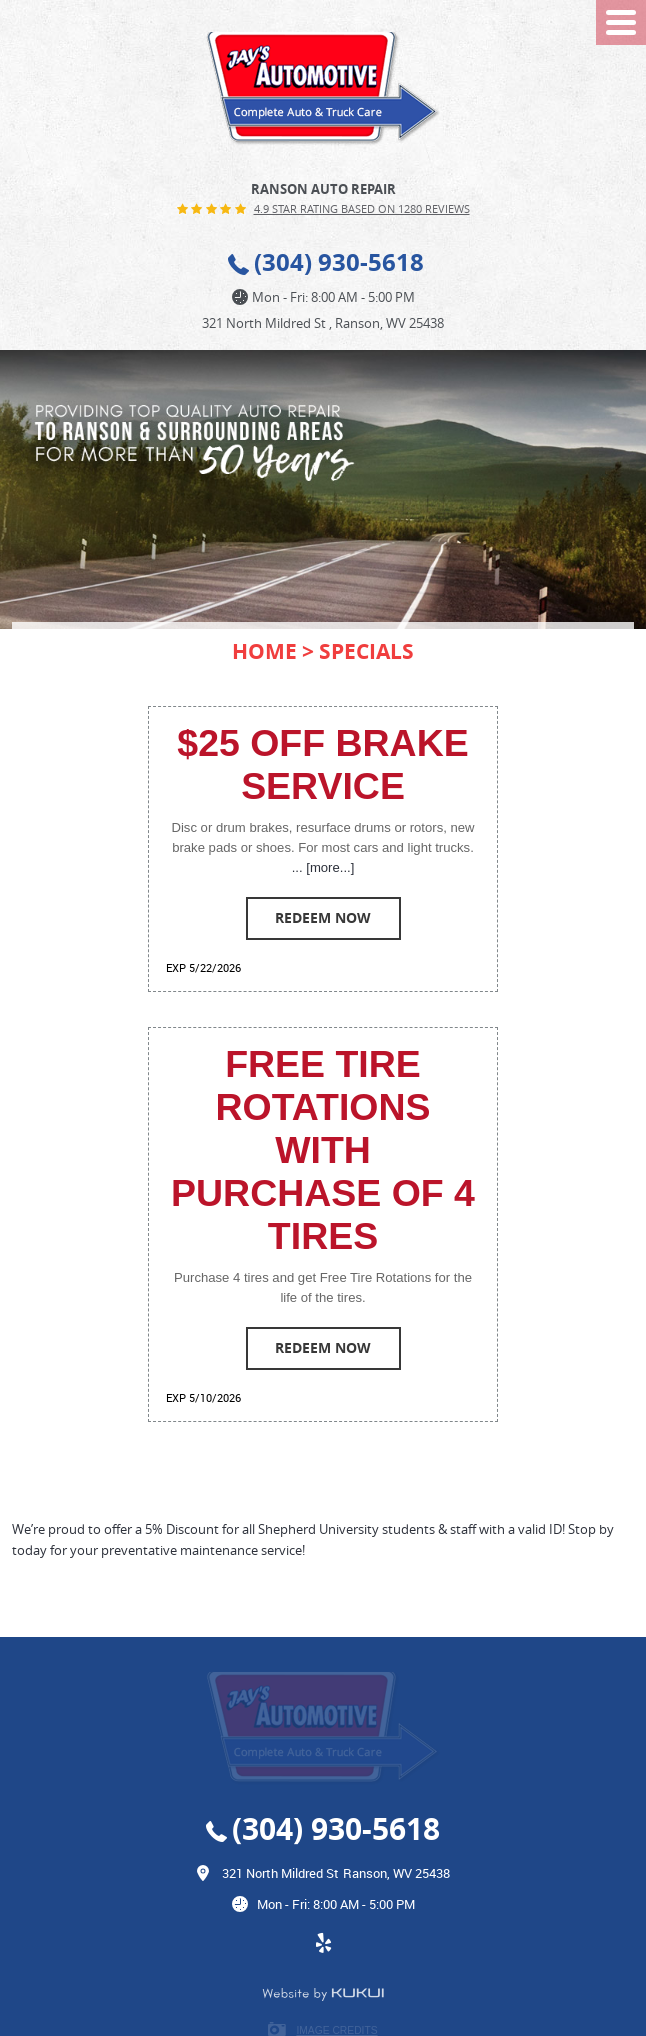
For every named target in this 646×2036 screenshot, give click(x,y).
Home (264, 651)
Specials (366, 651)
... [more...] (323, 867)
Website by (323, 1994)
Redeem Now (323, 917)
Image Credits (336, 2030)
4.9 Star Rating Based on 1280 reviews (362, 208)
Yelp (323, 1953)
